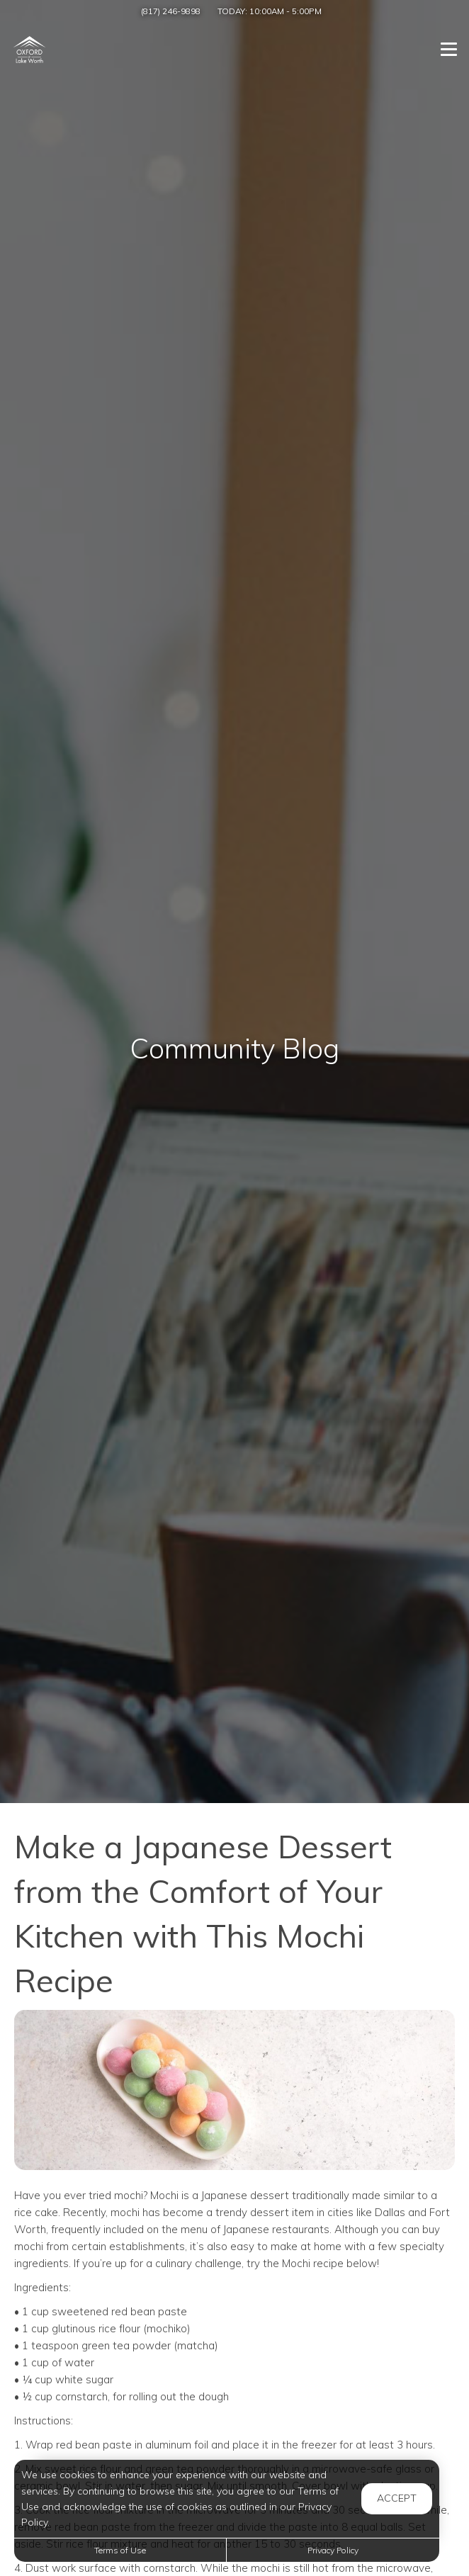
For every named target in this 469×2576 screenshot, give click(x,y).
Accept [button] (397, 2498)
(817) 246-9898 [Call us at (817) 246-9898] (170, 11)
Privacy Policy (332, 2550)
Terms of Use (120, 2550)
